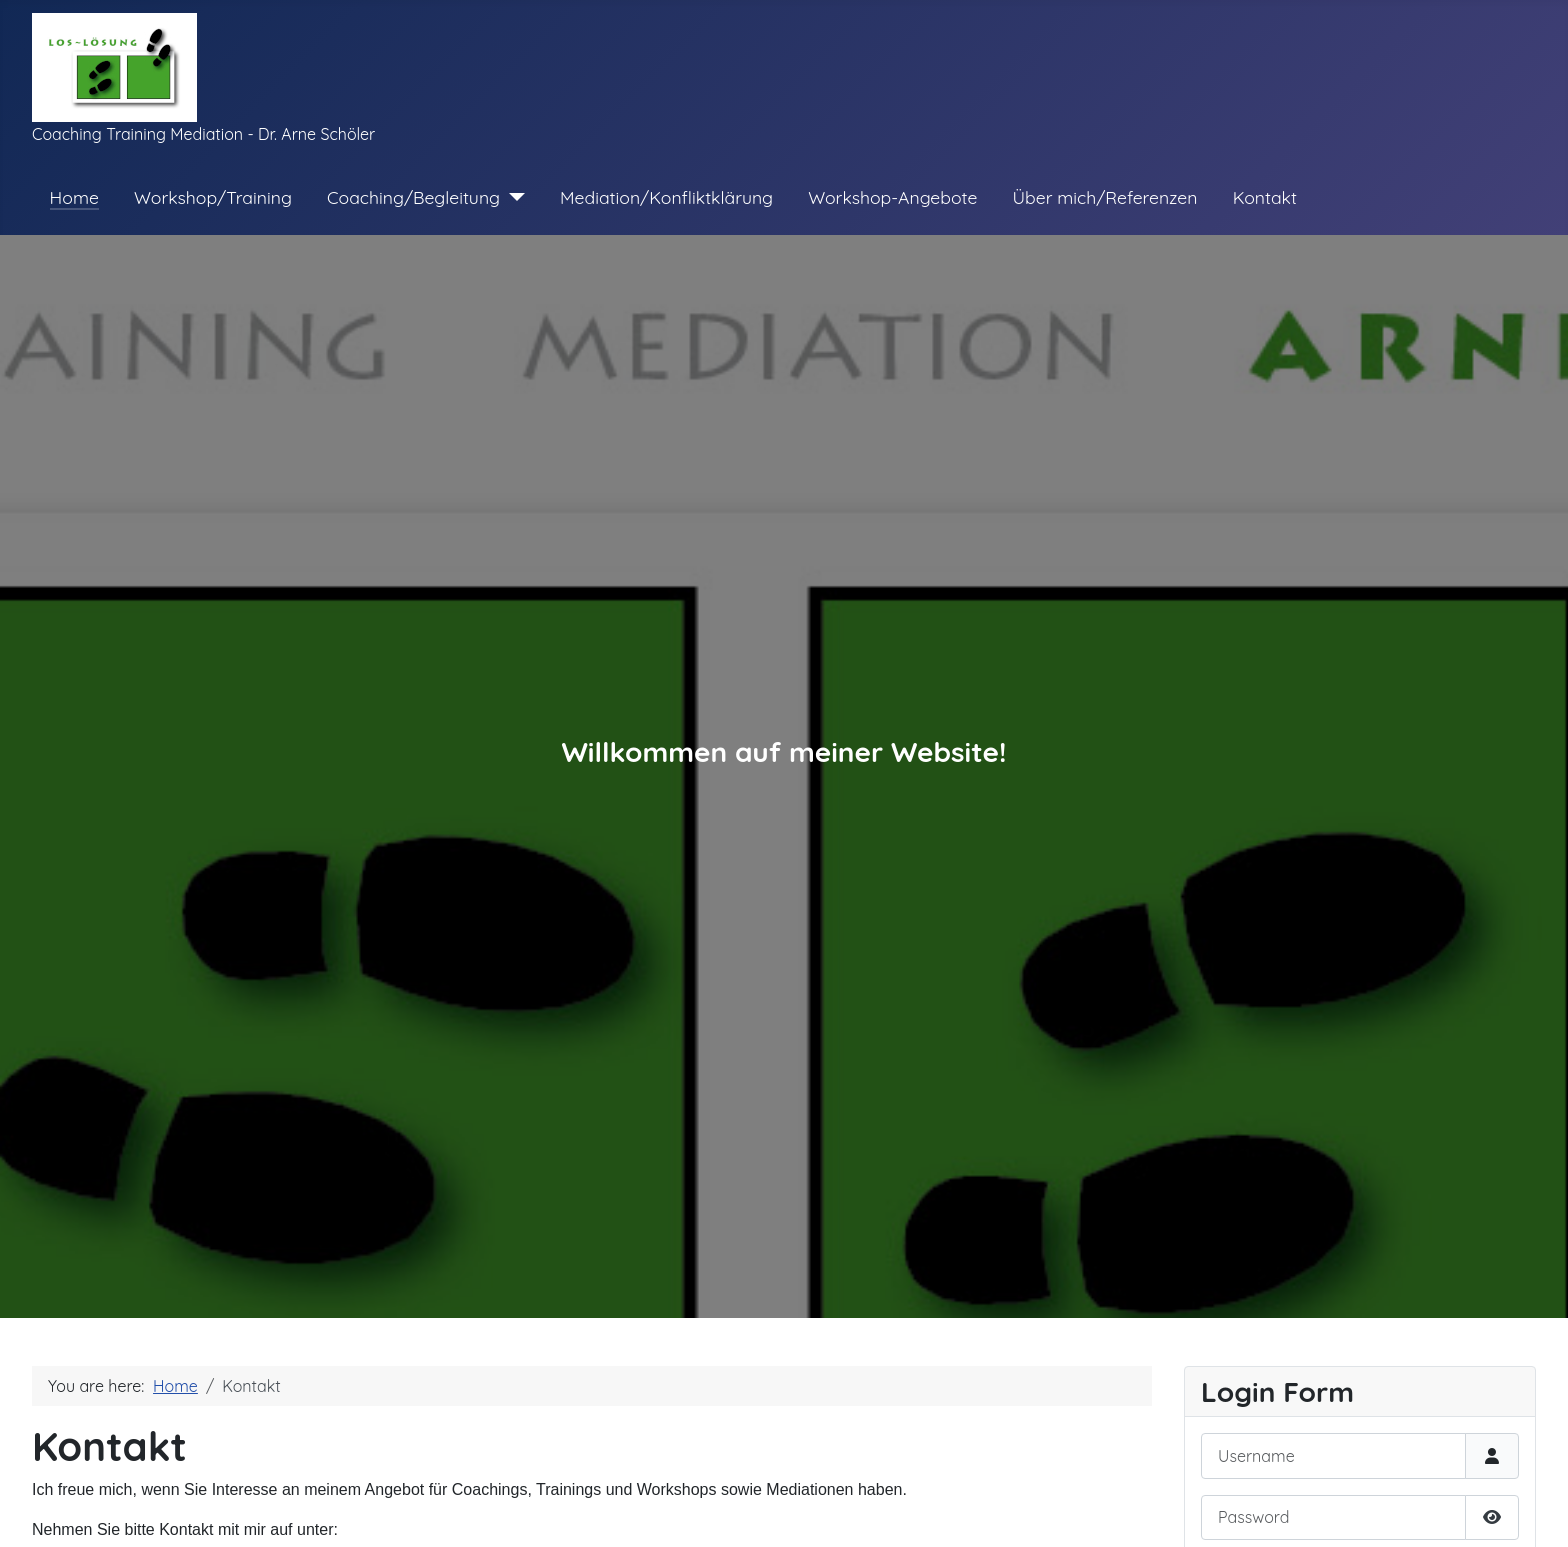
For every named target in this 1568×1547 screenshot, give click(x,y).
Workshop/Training (213, 197)
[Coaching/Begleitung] (512, 197)
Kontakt (1265, 197)
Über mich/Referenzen (1105, 197)
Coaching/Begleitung (413, 197)
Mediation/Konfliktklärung (666, 197)
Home (74, 197)
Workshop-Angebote (892, 197)
